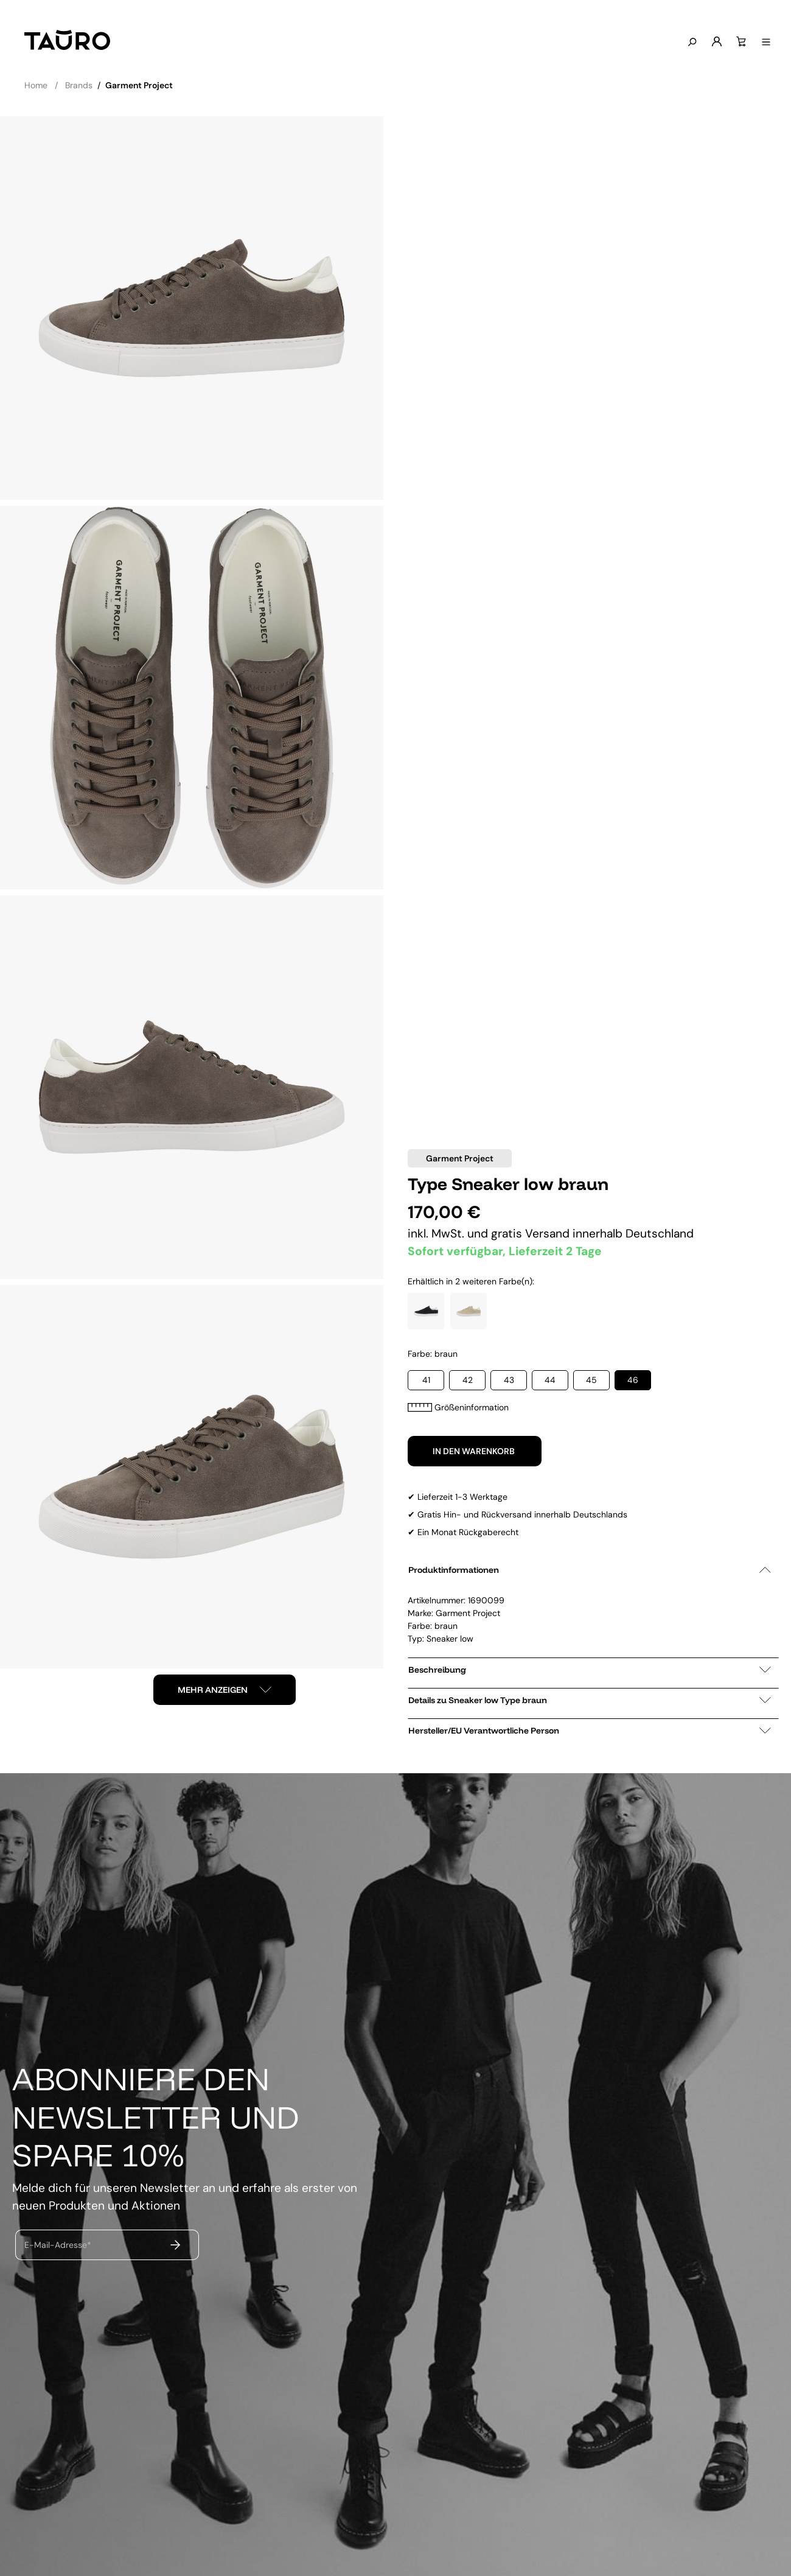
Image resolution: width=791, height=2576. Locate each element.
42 (467, 1379)
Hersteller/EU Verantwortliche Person (589, 1730)
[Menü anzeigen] (763, 42)
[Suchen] (689, 42)
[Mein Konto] (714, 42)
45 (591, 1379)
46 (632, 1379)
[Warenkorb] (739, 42)
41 (426, 1379)
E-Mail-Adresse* (57, 2244)
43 (509, 1379)
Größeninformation (458, 1407)
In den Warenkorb (475, 1451)
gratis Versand (532, 1233)
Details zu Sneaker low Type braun (589, 1700)
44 (550, 1379)
